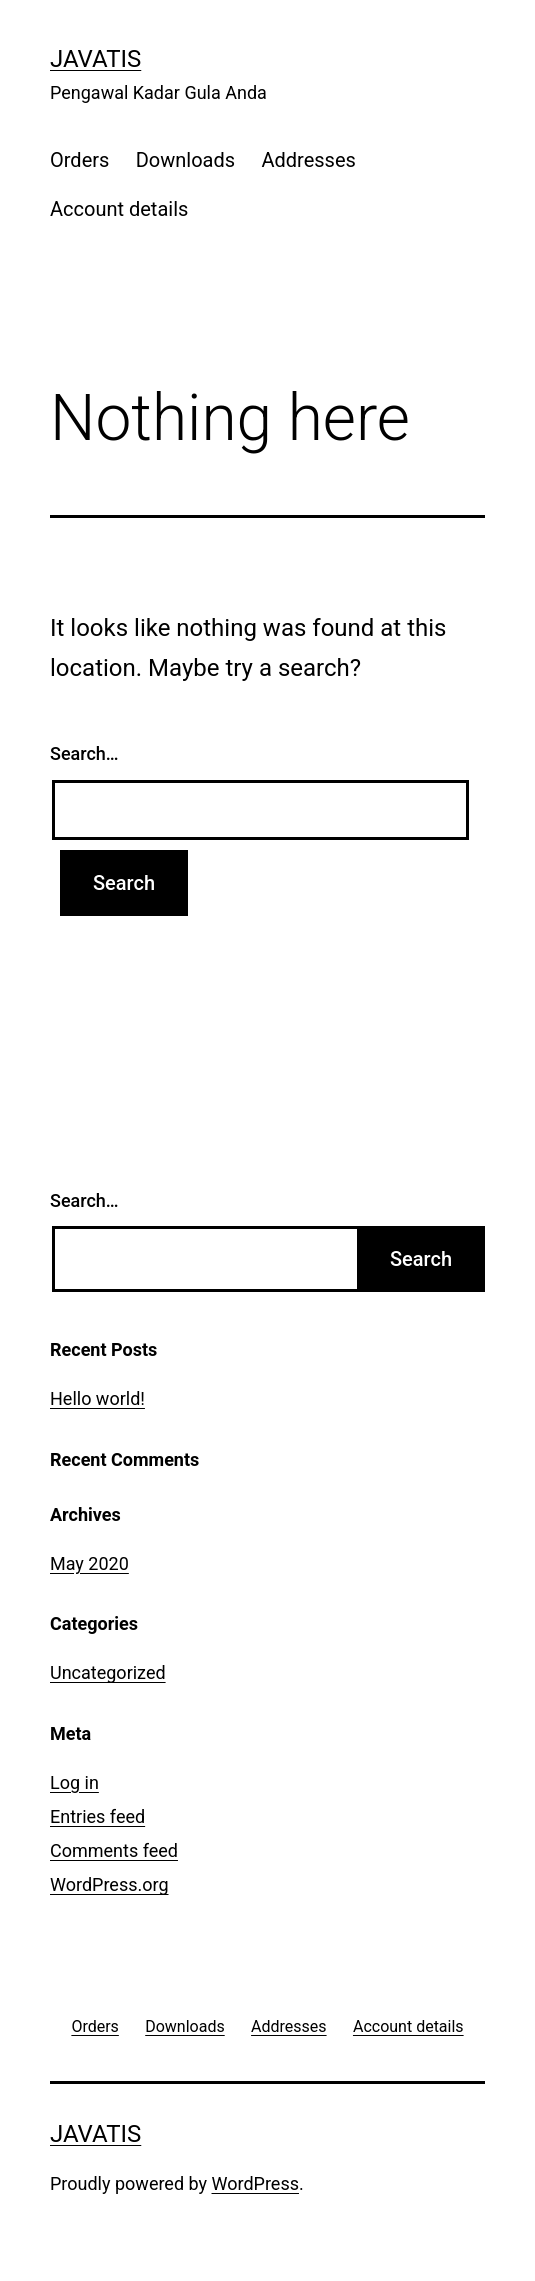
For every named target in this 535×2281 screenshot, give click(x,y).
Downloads (185, 160)
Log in (74, 1782)
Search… (84, 753)
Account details (119, 209)
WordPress (255, 2183)
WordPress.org (109, 1884)
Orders (79, 160)
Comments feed (114, 1850)
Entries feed (97, 1816)
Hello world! (97, 1398)
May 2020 (89, 1563)
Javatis (95, 59)
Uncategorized (108, 1672)
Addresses (308, 160)
